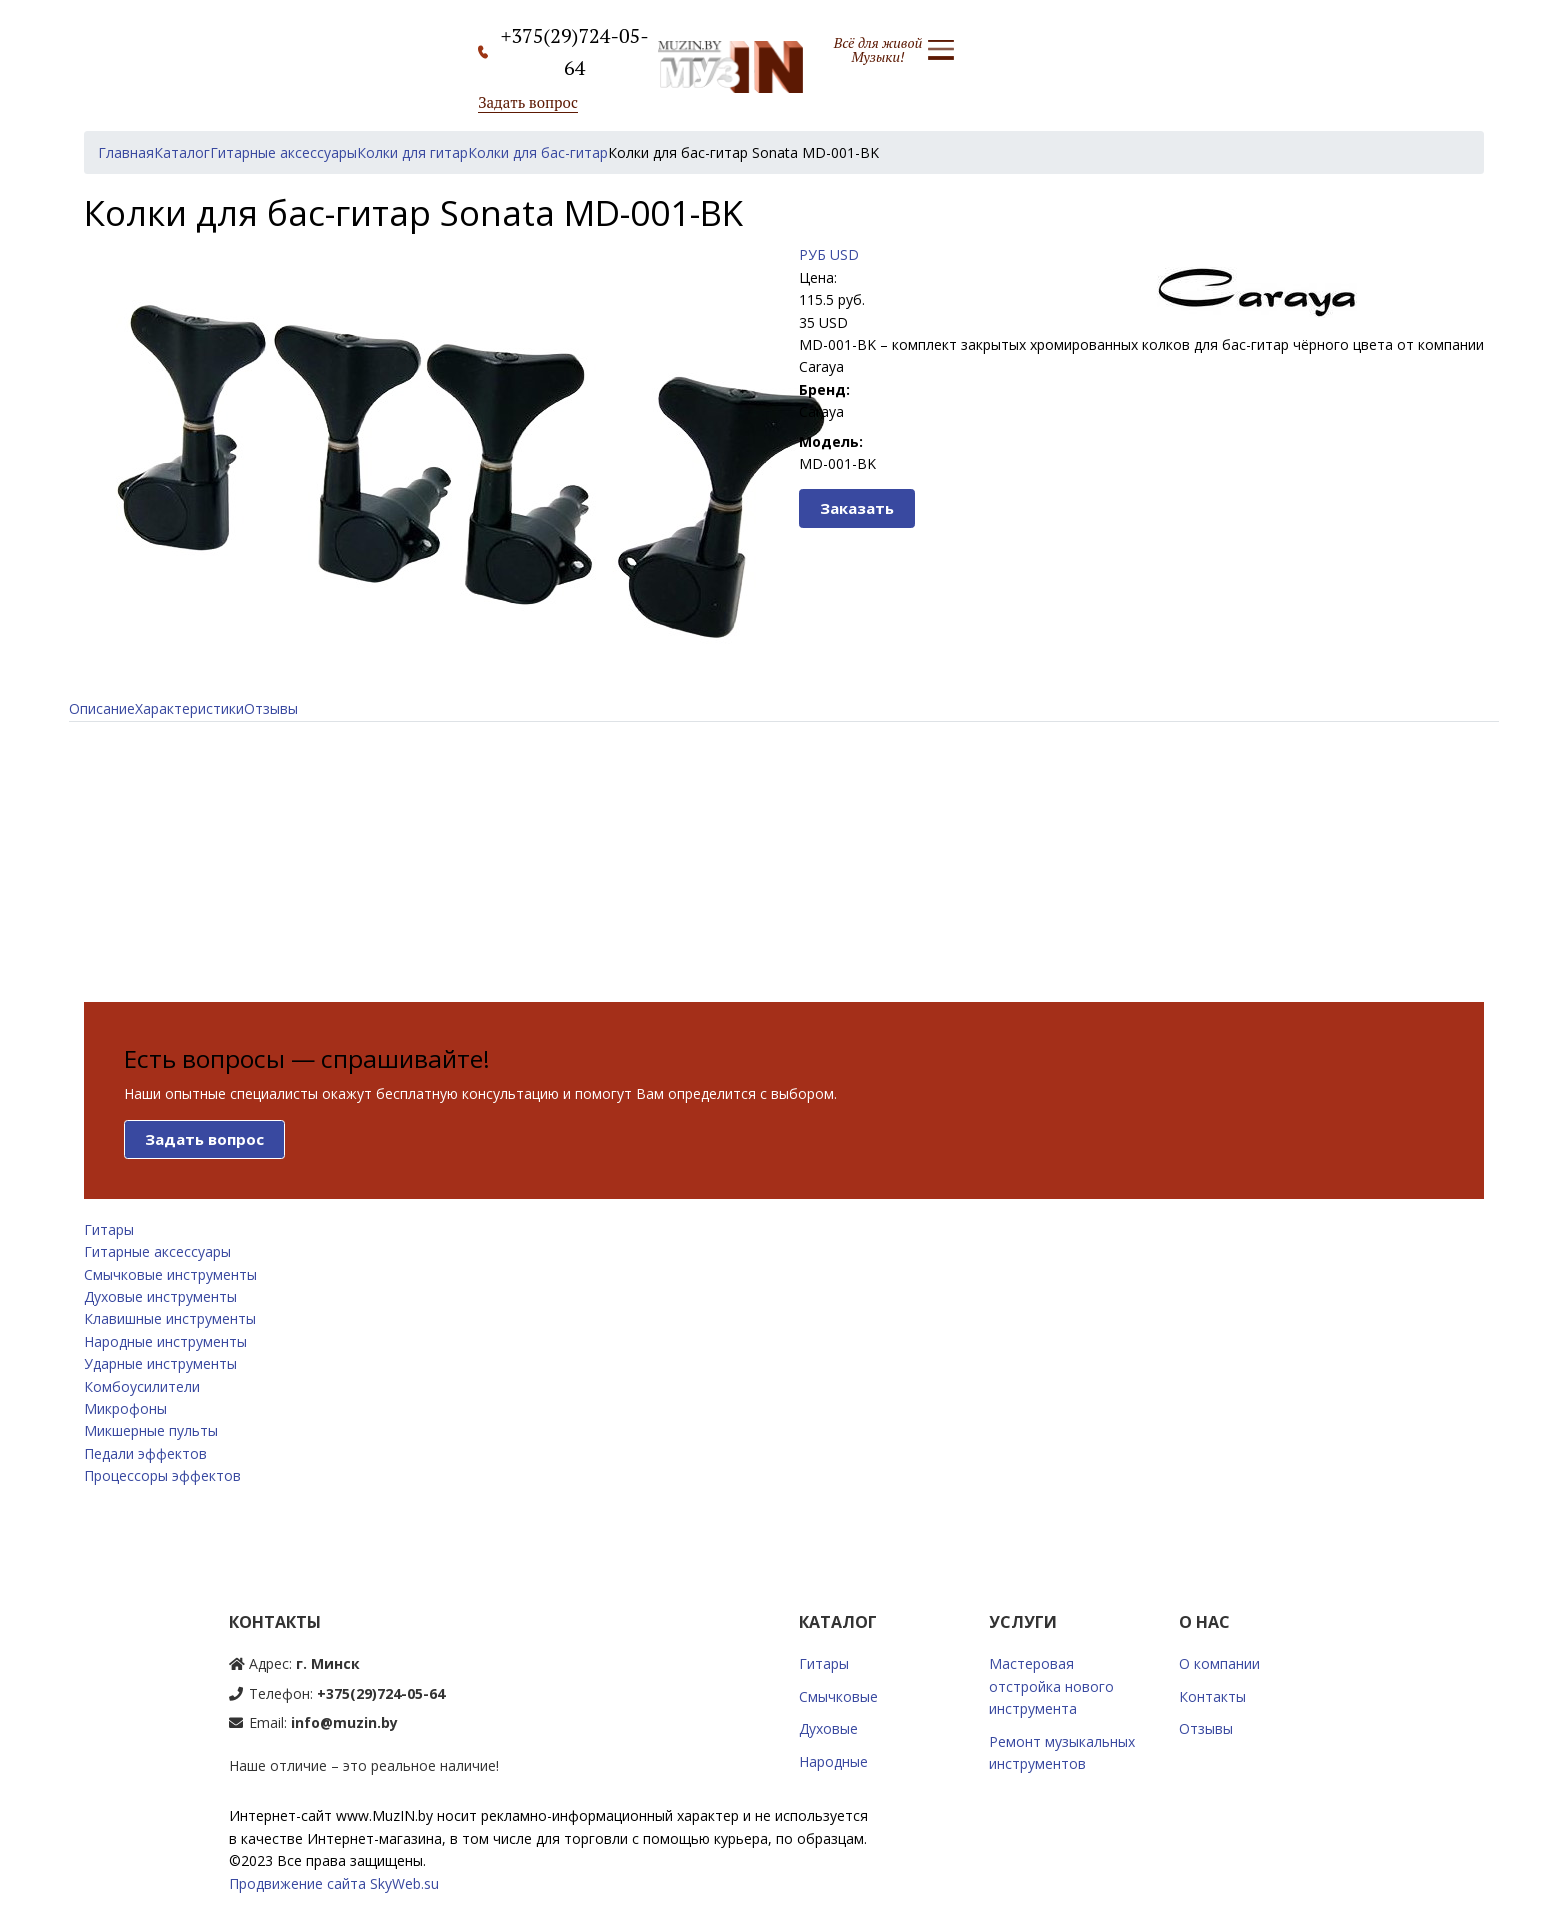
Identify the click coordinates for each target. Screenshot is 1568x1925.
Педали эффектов (145, 1453)
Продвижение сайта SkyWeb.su (334, 1883)
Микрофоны (125, 1408)
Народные (833, 1761)
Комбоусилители (142, 1386)
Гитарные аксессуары (157, 1251)
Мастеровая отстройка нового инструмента (1051, 1686)
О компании (1219, 1663)
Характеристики (189, 708)
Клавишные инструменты (170, 1318)
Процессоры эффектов (162, 1475)
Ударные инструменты (160, 1363)
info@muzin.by (344, 1722)
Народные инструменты (165, 1341)
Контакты (1212, 1696)
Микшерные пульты (151, 1430)
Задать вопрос (528, 102)
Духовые (828, 1728)
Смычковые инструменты (170, 1274)
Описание (102, 708)
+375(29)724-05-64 (381, 1693)
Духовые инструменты (160, 1296)
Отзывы (271, 708)
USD (844, 254)
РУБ (812, 254)
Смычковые (838, 1696)
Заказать (857, 508)
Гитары (109, 1229)
